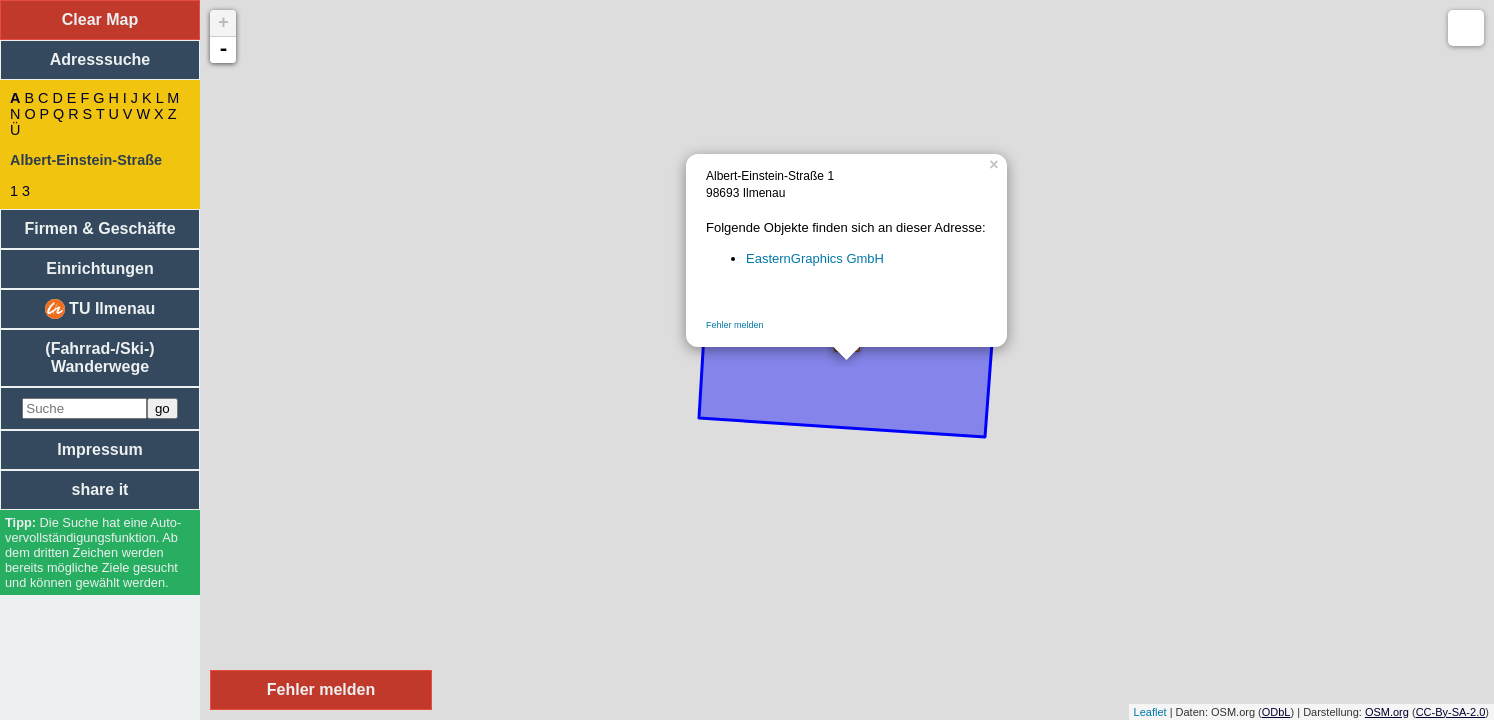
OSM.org (1387, 712)
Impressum (99, 449)
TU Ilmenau (100, 309)
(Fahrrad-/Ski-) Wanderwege (99, 357)
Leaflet (1150, 712)
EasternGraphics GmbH (815, 258)
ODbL (1276, 712)
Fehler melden (735, 325)
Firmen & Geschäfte (99, 228)
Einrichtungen (100, 268)
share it (100, 489)
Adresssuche (100, 59)
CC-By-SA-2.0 (1451, 712)
